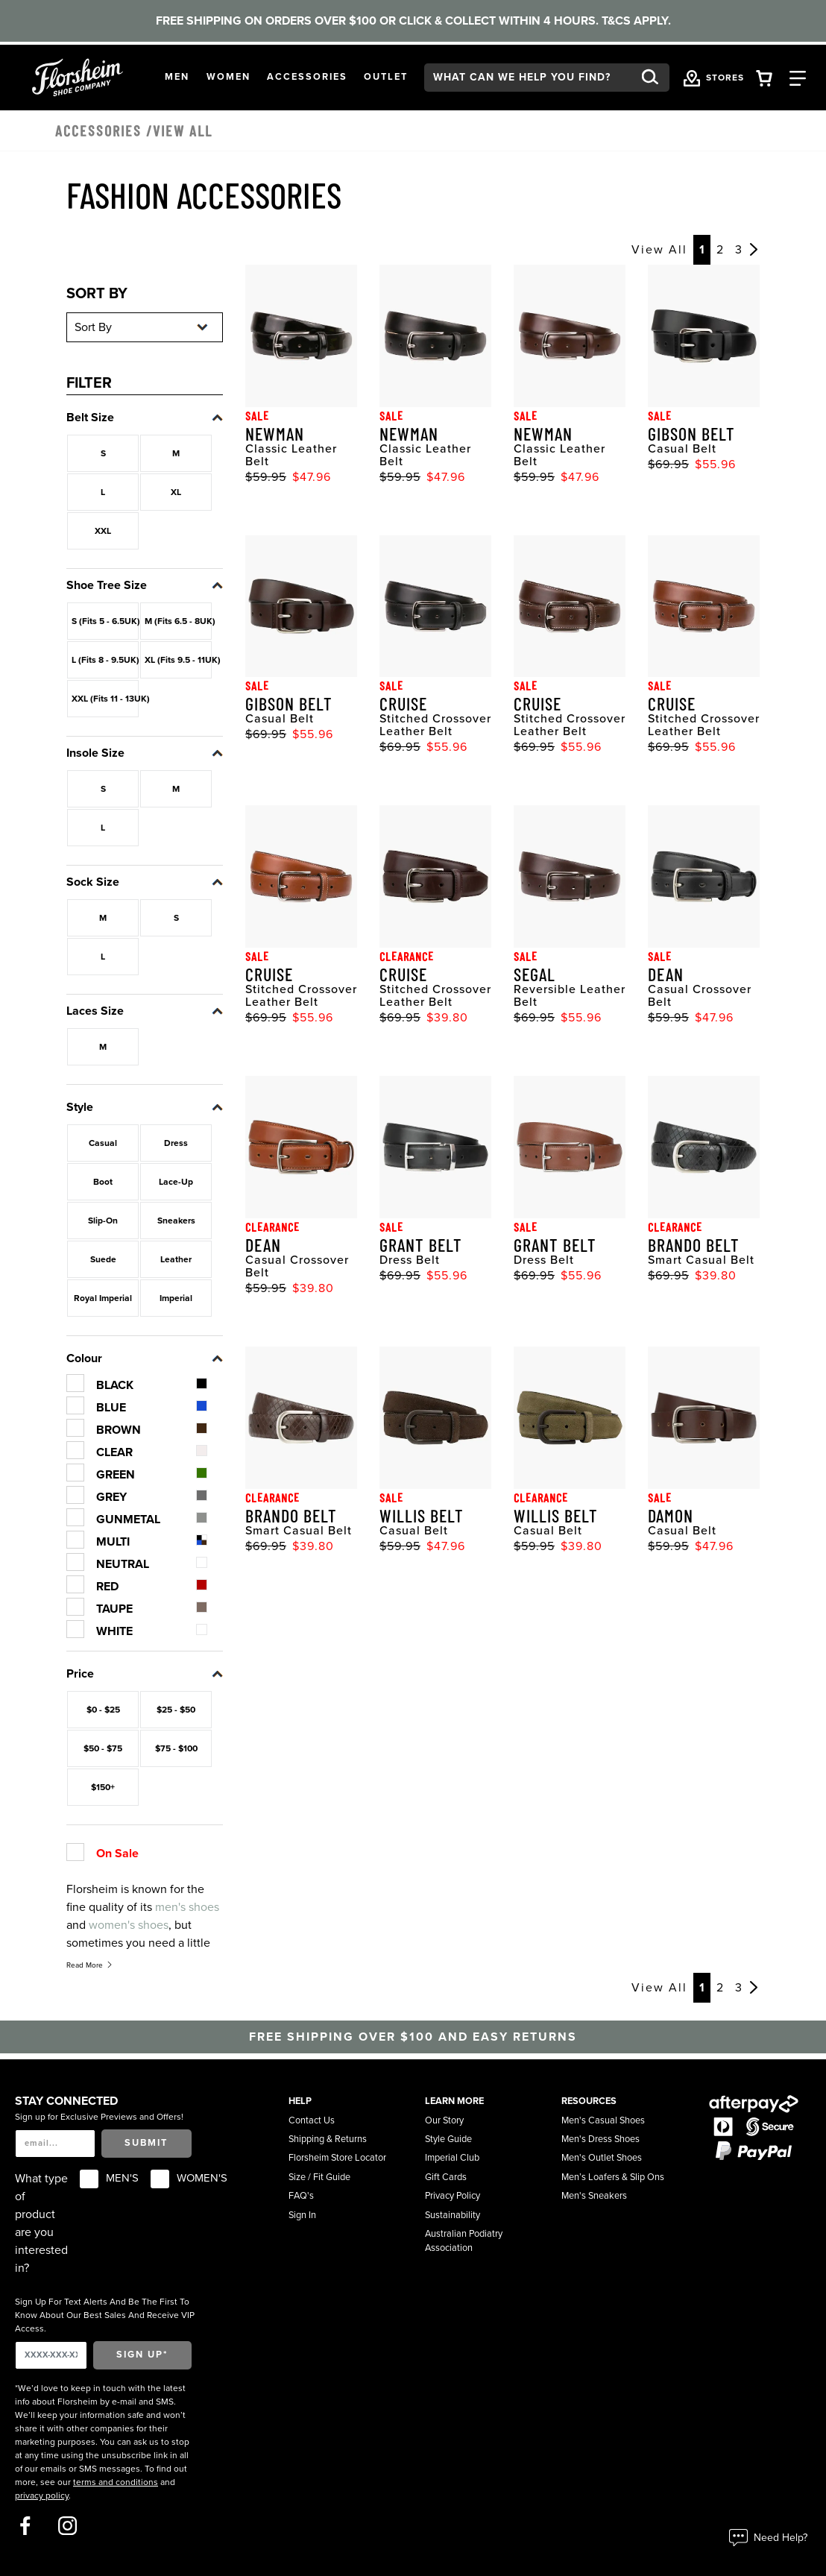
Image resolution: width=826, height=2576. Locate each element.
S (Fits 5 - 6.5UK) (105, 621)
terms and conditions (115, 2482)
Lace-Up (176, 1182)
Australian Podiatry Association (463, 2241)
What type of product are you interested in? (41, 2223)
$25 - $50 (176, 1709)
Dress (176, 1143)
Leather (176, 1259)
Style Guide (448, 2139)
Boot (103, 1182)
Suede (103, 1259)
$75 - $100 (176, 1748)
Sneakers (176, 1220)
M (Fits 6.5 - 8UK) (178, 621)
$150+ (103, 1787)
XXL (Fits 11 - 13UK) (105, 698)
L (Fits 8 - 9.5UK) (105, 660)
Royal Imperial (103, 1298)
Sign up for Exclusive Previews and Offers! (99, 2116)
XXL (103, 531)
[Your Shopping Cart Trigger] (764, 77)
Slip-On (103, 1220)
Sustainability (452, 2215)
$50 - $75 (102, 1748)
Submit (146, 2143)
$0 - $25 (103, 1709)
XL (176, 492)
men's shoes (187, 1907)
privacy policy (42, 2495)
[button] (177, 77)
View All (659, 249)
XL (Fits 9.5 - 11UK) (178, 660)
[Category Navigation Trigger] (798, 77)
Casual (103, 1143)
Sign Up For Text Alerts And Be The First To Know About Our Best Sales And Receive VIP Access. (105, 2315)
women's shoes (128, 1925)
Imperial (176, 1298)
